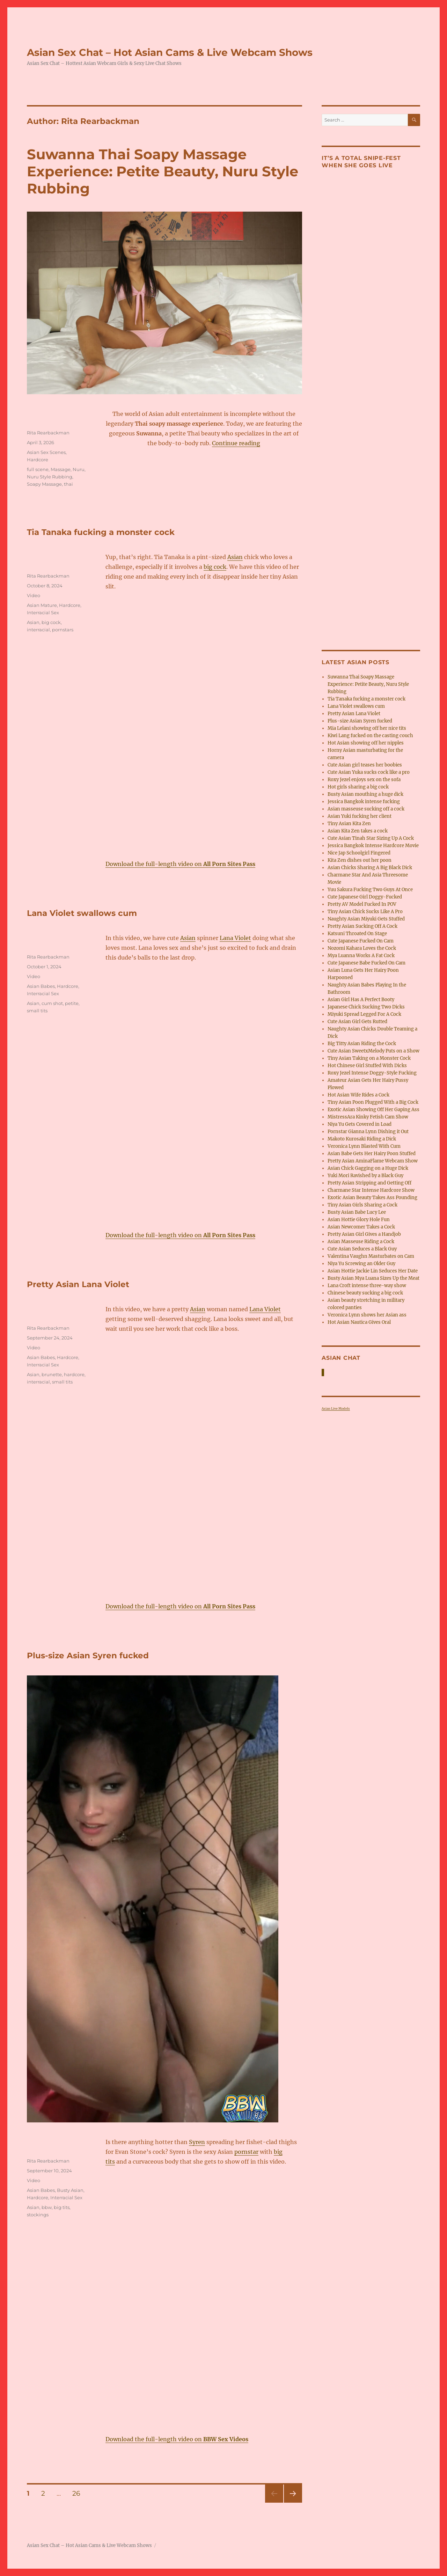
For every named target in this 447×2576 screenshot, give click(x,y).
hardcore (74, 1374)
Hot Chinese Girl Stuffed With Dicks (367, 1066)
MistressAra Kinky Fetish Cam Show (368, 1117)
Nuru (79, 469)
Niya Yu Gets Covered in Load (359, 1124)
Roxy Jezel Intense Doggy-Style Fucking (372, 1073)
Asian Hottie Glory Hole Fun (359, 1220)
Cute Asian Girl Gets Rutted (357, 1022)
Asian (235, 556)
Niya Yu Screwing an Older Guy (361, 1264)
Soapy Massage (44, 484)
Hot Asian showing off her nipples (366, 743)
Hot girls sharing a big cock (358, 787)
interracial (38, 629)
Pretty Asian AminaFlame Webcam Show (373, 1161)
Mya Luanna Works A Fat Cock (361, 956)
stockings (38, 2214)
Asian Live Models (336, 1408)
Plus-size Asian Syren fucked (88, 1655)
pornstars (62, 629)
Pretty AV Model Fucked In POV (362, 904)
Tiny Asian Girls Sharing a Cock (362, 1205)
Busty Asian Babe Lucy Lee (357, 1212)
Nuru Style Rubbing (49, 476)
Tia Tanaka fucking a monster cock (101, 532)
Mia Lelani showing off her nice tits (367, 728)
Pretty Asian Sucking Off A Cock (362, 926)
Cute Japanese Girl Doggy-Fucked (365, 897)
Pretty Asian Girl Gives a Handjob (364, 1234)
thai (68, 484)
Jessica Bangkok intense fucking (364, 802)
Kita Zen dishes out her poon (359, 860)
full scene (38, 469)
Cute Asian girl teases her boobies (365, 765)
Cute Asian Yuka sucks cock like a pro (369, 772)
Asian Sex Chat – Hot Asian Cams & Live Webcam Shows (170, 52)
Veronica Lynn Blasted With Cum (364, 1146)
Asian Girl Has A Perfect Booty (361, 1000)
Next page (293, 2502)
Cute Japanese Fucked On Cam (361, 941)
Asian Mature (42, 605)
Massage (61, 469)
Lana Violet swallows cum (82, 913)
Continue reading (236, 443)
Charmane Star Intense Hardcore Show (371, 1190)
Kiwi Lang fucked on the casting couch (370, 736)
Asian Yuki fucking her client (359, 816)
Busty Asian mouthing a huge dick (365, 794)
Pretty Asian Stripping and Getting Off (369, 1183)
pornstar (246, 2151)
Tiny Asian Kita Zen (349, 824)
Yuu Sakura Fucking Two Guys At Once (370, 890)
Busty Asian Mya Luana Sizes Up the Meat (373, 1278)
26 (79, 2493)
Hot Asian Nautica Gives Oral (359, 1322)
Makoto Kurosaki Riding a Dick (362, 1139)
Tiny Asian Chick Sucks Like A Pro (365, 912)
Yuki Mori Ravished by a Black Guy (365, 1176)
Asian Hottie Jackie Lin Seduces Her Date (373, 1271)
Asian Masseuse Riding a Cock (361, 1242)
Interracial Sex (43, 612)
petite (72, 1003)
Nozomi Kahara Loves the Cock (362, 948)
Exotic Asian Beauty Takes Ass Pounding (372, 1198)
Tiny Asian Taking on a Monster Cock (369, 1058)
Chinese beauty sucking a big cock (365, 1293)
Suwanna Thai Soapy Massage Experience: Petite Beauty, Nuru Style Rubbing (162, 171)
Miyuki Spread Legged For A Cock (364, 1014)
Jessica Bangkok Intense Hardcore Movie (373, 846)
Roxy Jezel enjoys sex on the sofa (364, 780)
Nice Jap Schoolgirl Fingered (359, 853)
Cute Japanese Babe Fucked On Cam (366, 963)
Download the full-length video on (180, 863)
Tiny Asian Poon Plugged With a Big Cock (373, 1102)
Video (33, 595)
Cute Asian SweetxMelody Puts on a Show (373, 1051)
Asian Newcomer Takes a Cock (361, 1227)
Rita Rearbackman (48, 432)
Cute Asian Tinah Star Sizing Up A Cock (371, 838)
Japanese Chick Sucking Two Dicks (366, 1007)
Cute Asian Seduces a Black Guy (362, 1249)
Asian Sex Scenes (46, 452)
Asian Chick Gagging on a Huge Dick (368, 1168)
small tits (37, 1010)
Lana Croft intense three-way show (367, 1286)
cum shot (52, 1003)
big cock (215, 566)
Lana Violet (235, 937)
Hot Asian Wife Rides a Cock (358, 1095)
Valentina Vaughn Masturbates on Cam (371, 1256)
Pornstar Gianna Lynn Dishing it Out (368, 1132)
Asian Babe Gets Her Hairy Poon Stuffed (372, 1154)
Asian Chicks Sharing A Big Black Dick (370, 868)
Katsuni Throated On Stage (357, 934)
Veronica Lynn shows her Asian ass (367, 1315)
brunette (52, 1374)
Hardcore (37, 459)
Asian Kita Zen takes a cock (358, 831)
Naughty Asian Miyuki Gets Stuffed (366, 919)
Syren (197, 2141)
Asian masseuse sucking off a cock (366, 809)
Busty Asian (70, 2190)
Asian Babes (41, 986)
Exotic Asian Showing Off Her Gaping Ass (373, 1110)
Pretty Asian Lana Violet (78, 1284)
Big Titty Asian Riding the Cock (362, 1044)
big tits (61, 2207)
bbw (47, 2207)
